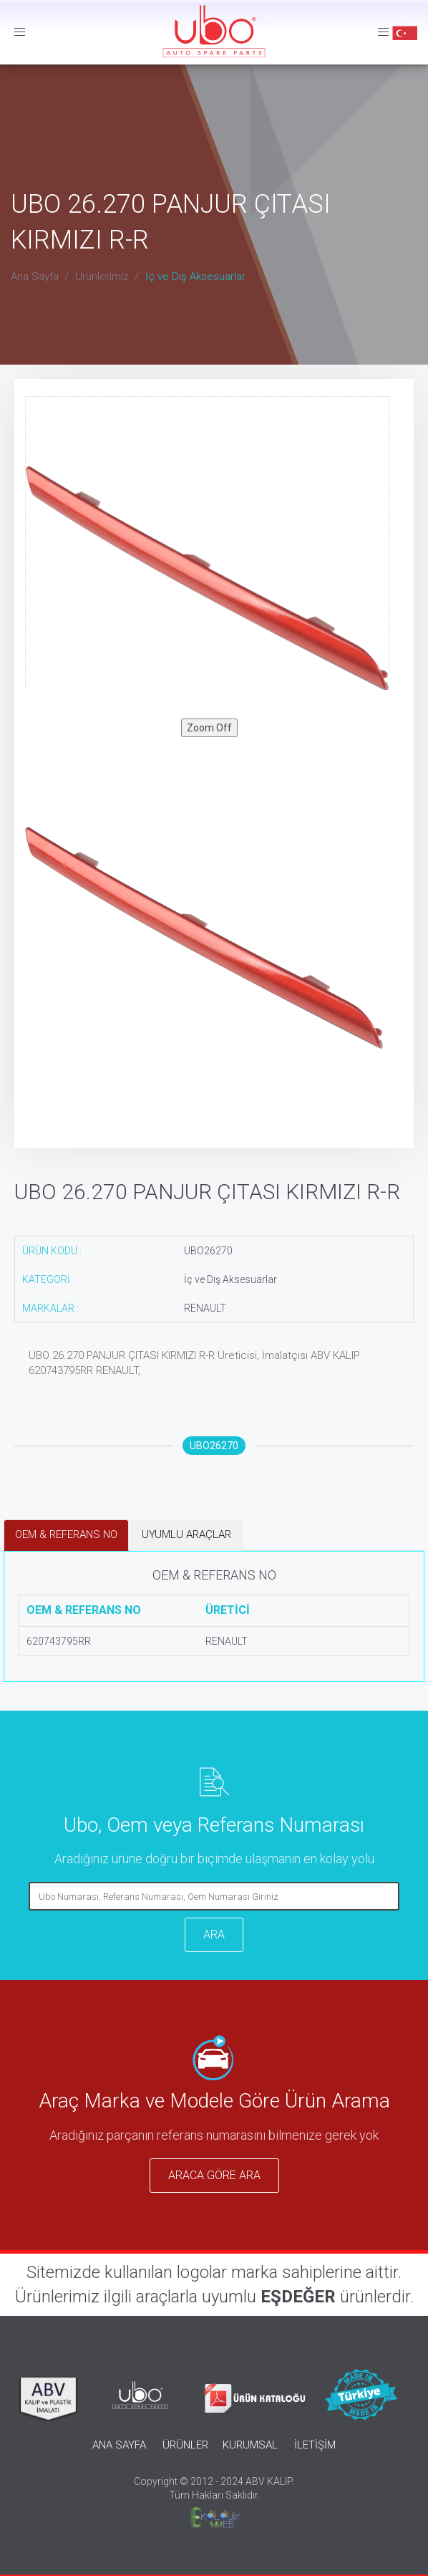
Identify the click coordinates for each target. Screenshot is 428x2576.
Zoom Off (209, 728)
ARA (214, 1934)
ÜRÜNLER (185, 2444)
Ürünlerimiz (102, 276)
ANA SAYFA (119, 2444)
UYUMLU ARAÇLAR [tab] (186, 1534)
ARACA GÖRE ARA (214, 2175)
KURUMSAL (250, 2444)
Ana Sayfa (35, 276)
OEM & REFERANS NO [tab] (66, 1534)
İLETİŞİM (315, 2444)
